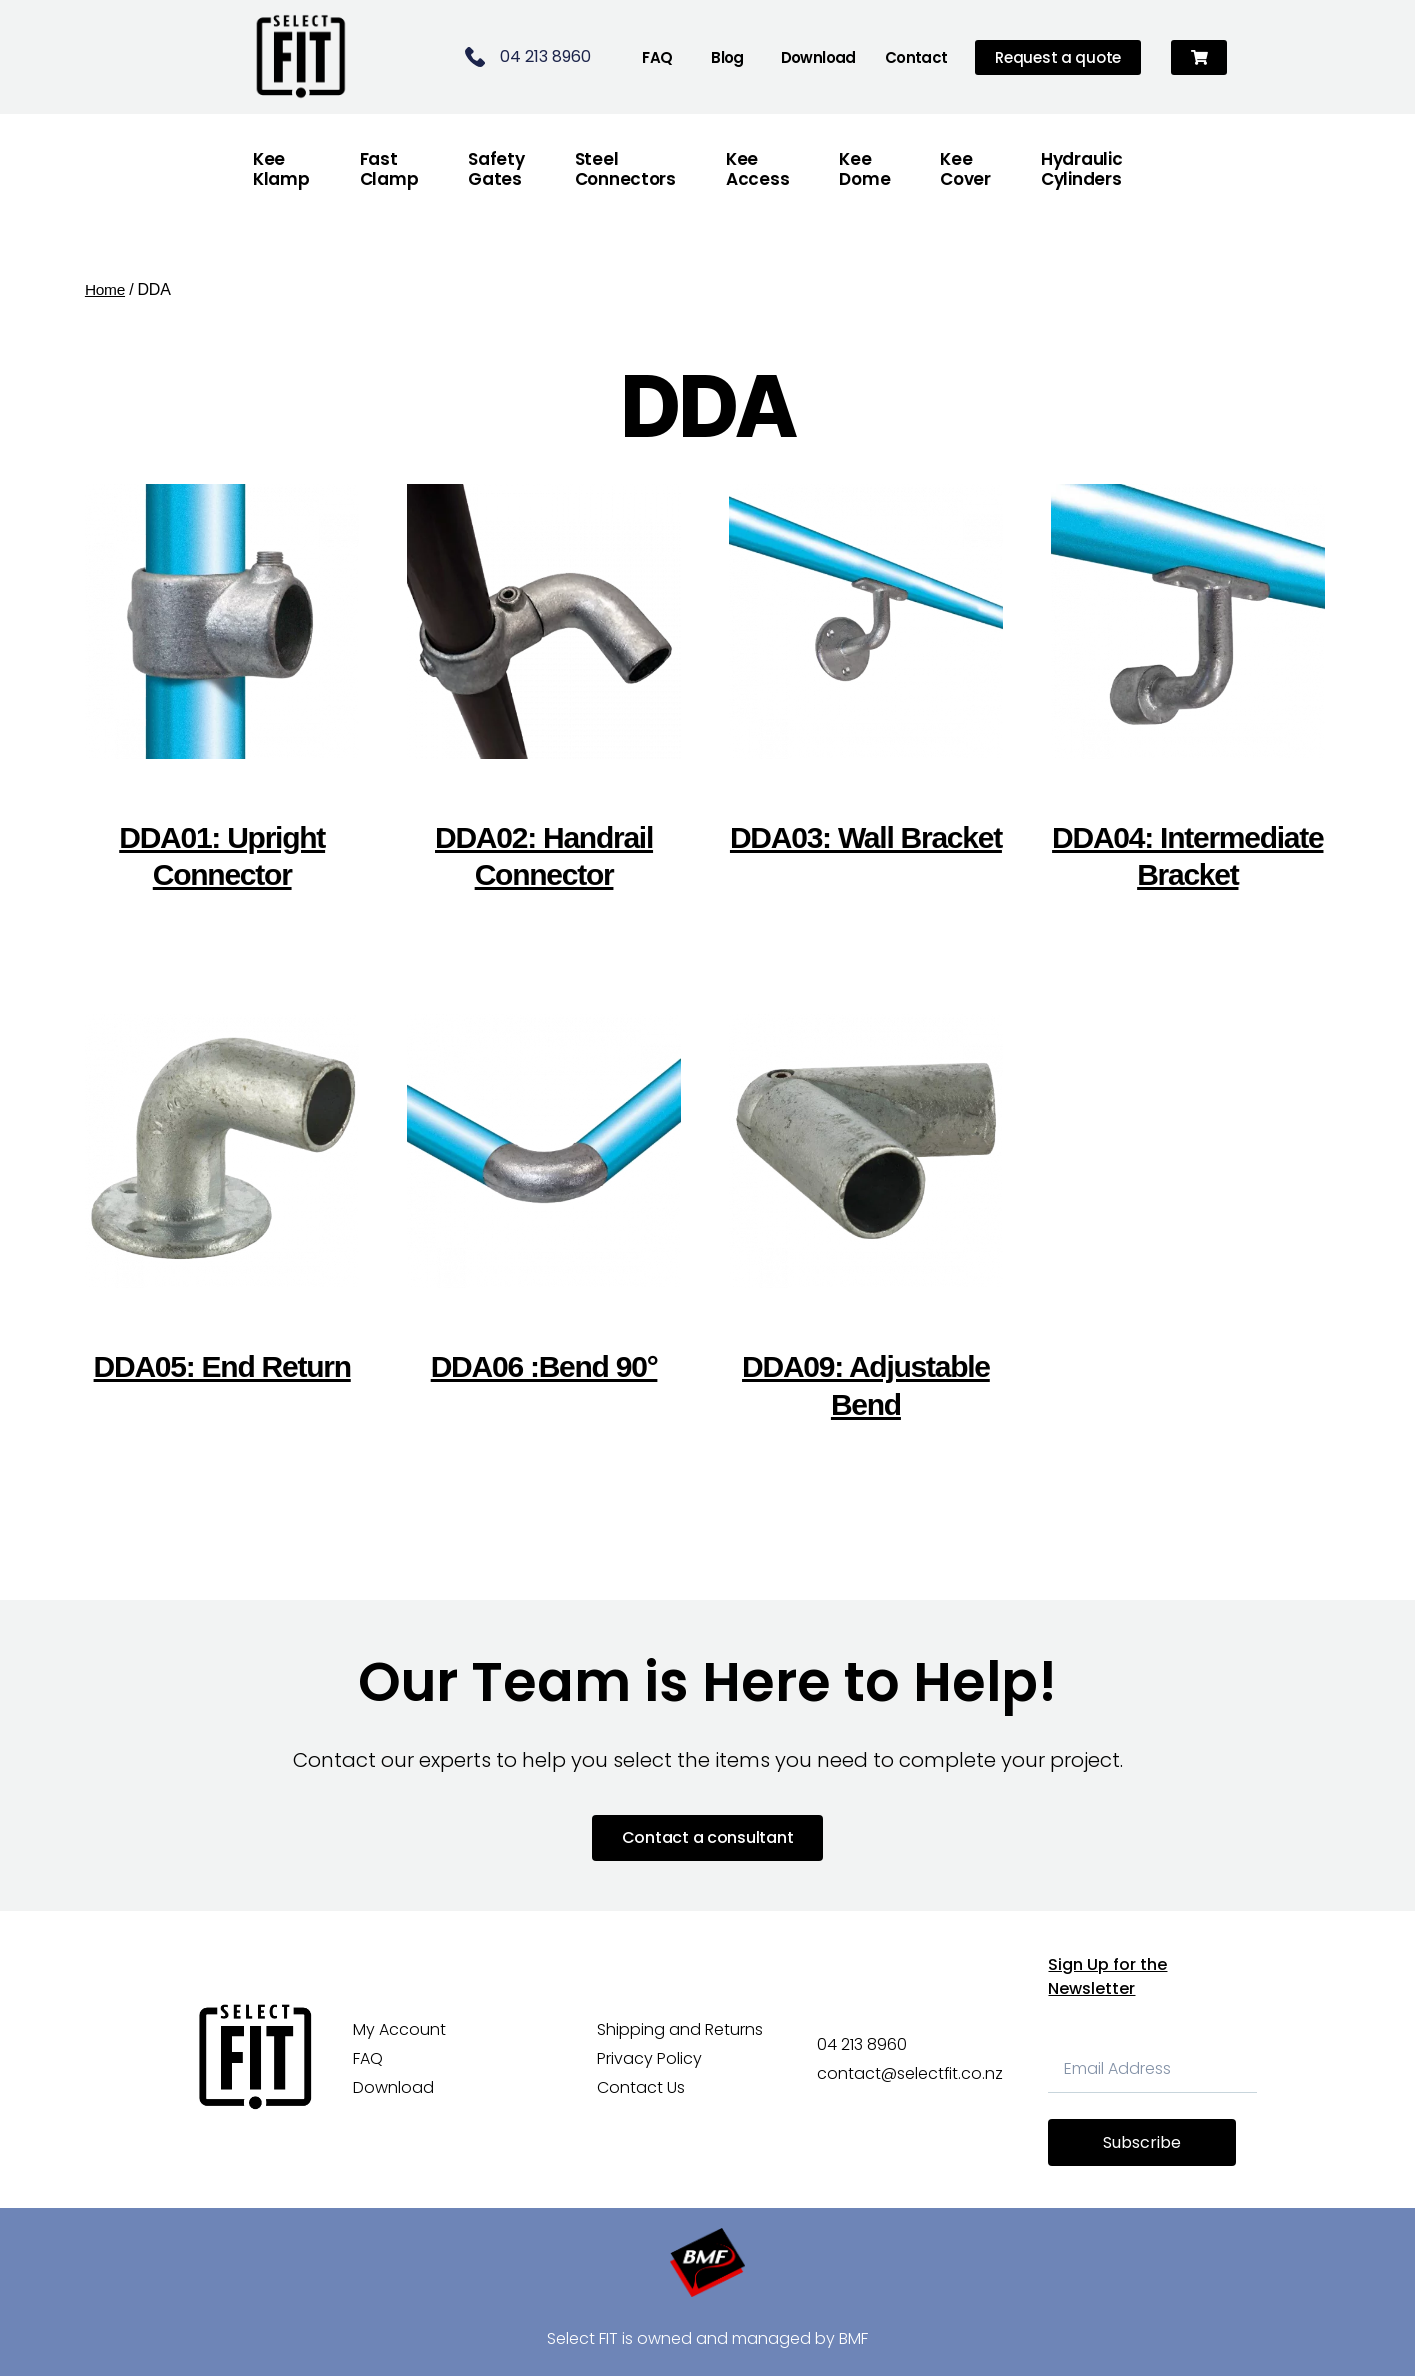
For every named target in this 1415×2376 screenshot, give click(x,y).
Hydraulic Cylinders (1082, 169)
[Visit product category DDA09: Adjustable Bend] (866, 1234)
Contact (916, 57)
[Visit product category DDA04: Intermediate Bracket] (1188, 704)
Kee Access (757, 169)
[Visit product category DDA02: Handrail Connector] (544, 704)
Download (818, 57)
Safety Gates (496, 169)
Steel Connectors (625, 169)
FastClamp (389, 169)
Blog (727, 57)
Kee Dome (864, 169)
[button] (1199, 57)
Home (106, 289)
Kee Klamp (281, 169)
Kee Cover (965, 169)
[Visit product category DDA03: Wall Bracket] (866, 685)
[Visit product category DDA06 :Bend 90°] (544, 1215)
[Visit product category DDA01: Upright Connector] (222, 704)
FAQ (657, 57)
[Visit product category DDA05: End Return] (222, 1215)
